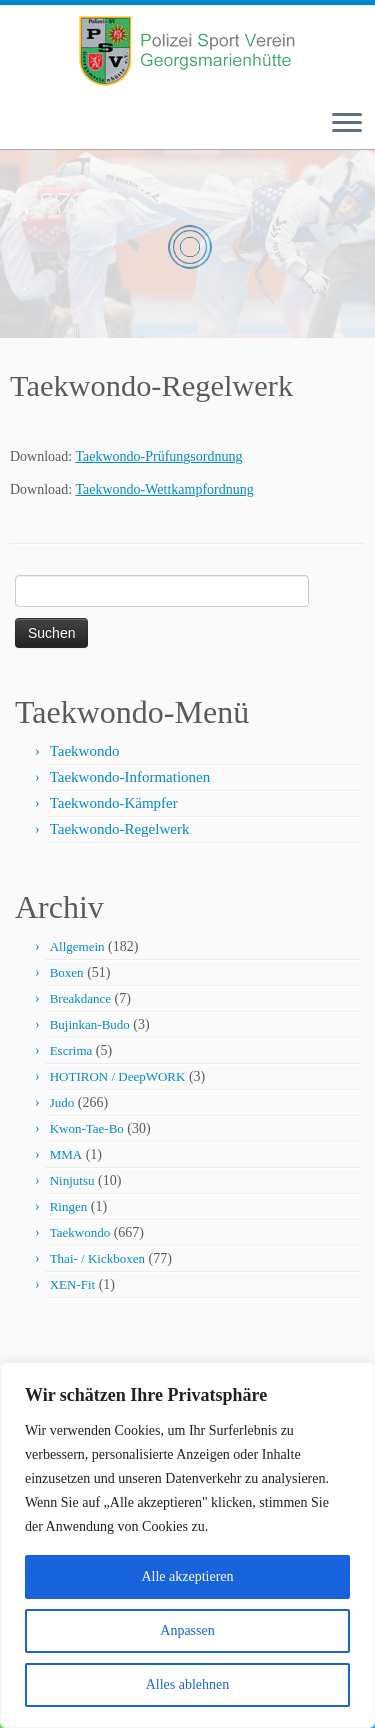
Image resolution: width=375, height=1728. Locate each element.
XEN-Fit (73, 1284)
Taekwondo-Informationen (130, 777)
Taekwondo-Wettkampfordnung (164, 489)
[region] (187, 1545)
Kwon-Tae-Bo (87, 1128)
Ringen (69, 1206)
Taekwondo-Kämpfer (114, 803)
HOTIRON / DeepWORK (118, 1076)
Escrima (71, 1050)
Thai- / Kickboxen (97, 1258)
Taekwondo (85, 751)
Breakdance (80, 998)
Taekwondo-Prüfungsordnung (158, 456)
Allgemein (77, 946)
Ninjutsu (72, 1180)
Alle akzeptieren (187, 1576)
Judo (62, 1102)
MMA (66, 1154)
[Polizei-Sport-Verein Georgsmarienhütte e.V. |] (187, 51)
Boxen (67, 972)
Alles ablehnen (188, 1684)
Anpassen (187, 1630)
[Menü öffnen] (347, 124)
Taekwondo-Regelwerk (120, 829)
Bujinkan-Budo (90, 1024)
